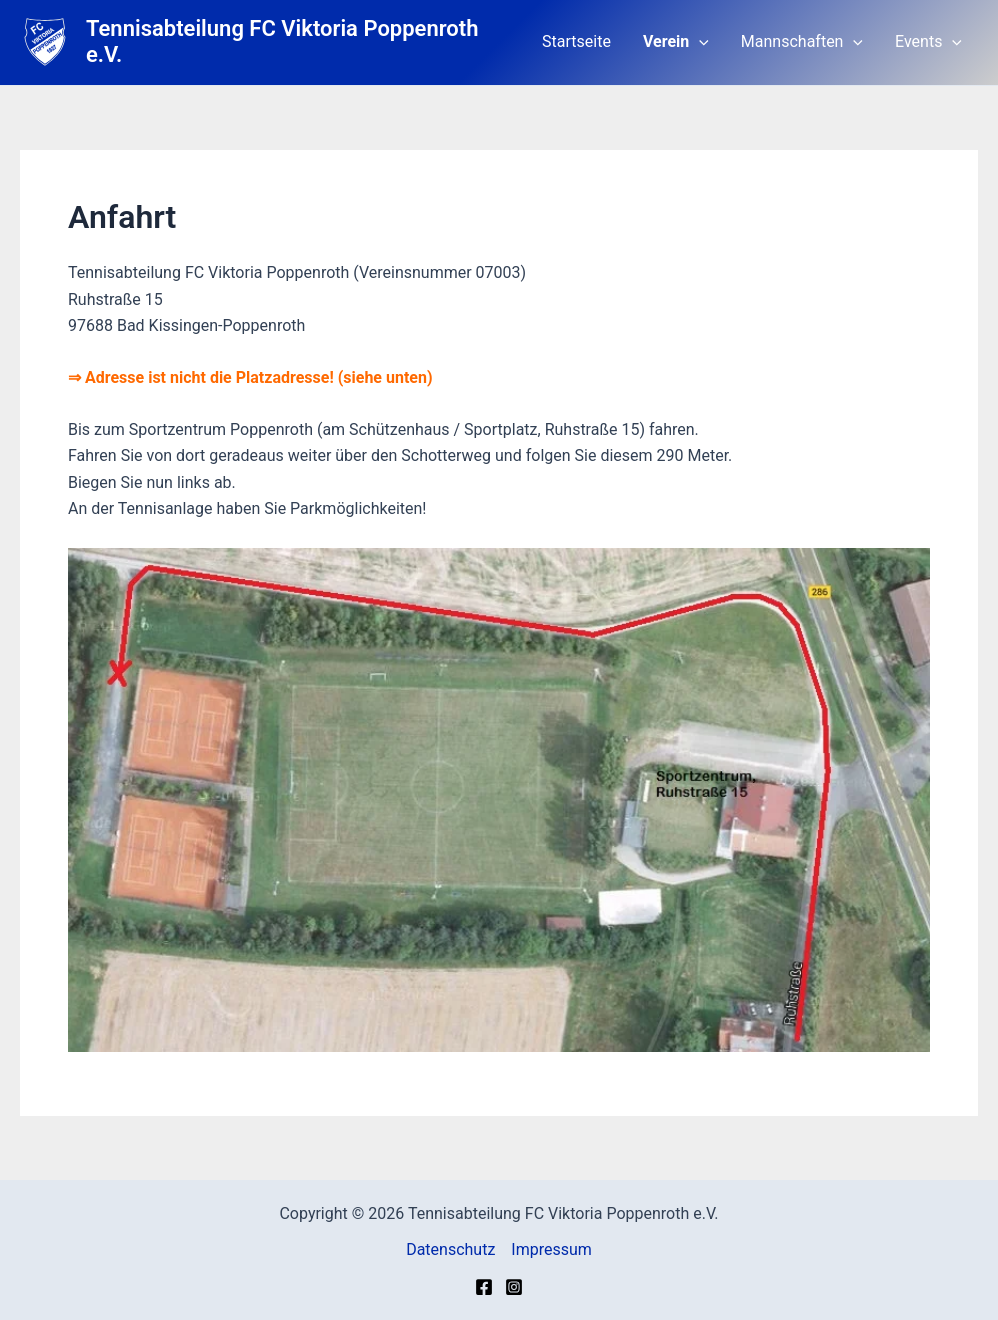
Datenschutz (450, 1249)
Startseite (576, 41)
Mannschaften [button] (802, 42)
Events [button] (928, 42)
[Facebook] (484, 1287)
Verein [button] (676, 42)
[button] (699, 42)
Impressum (551, 1249)
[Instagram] (514, 1287)
